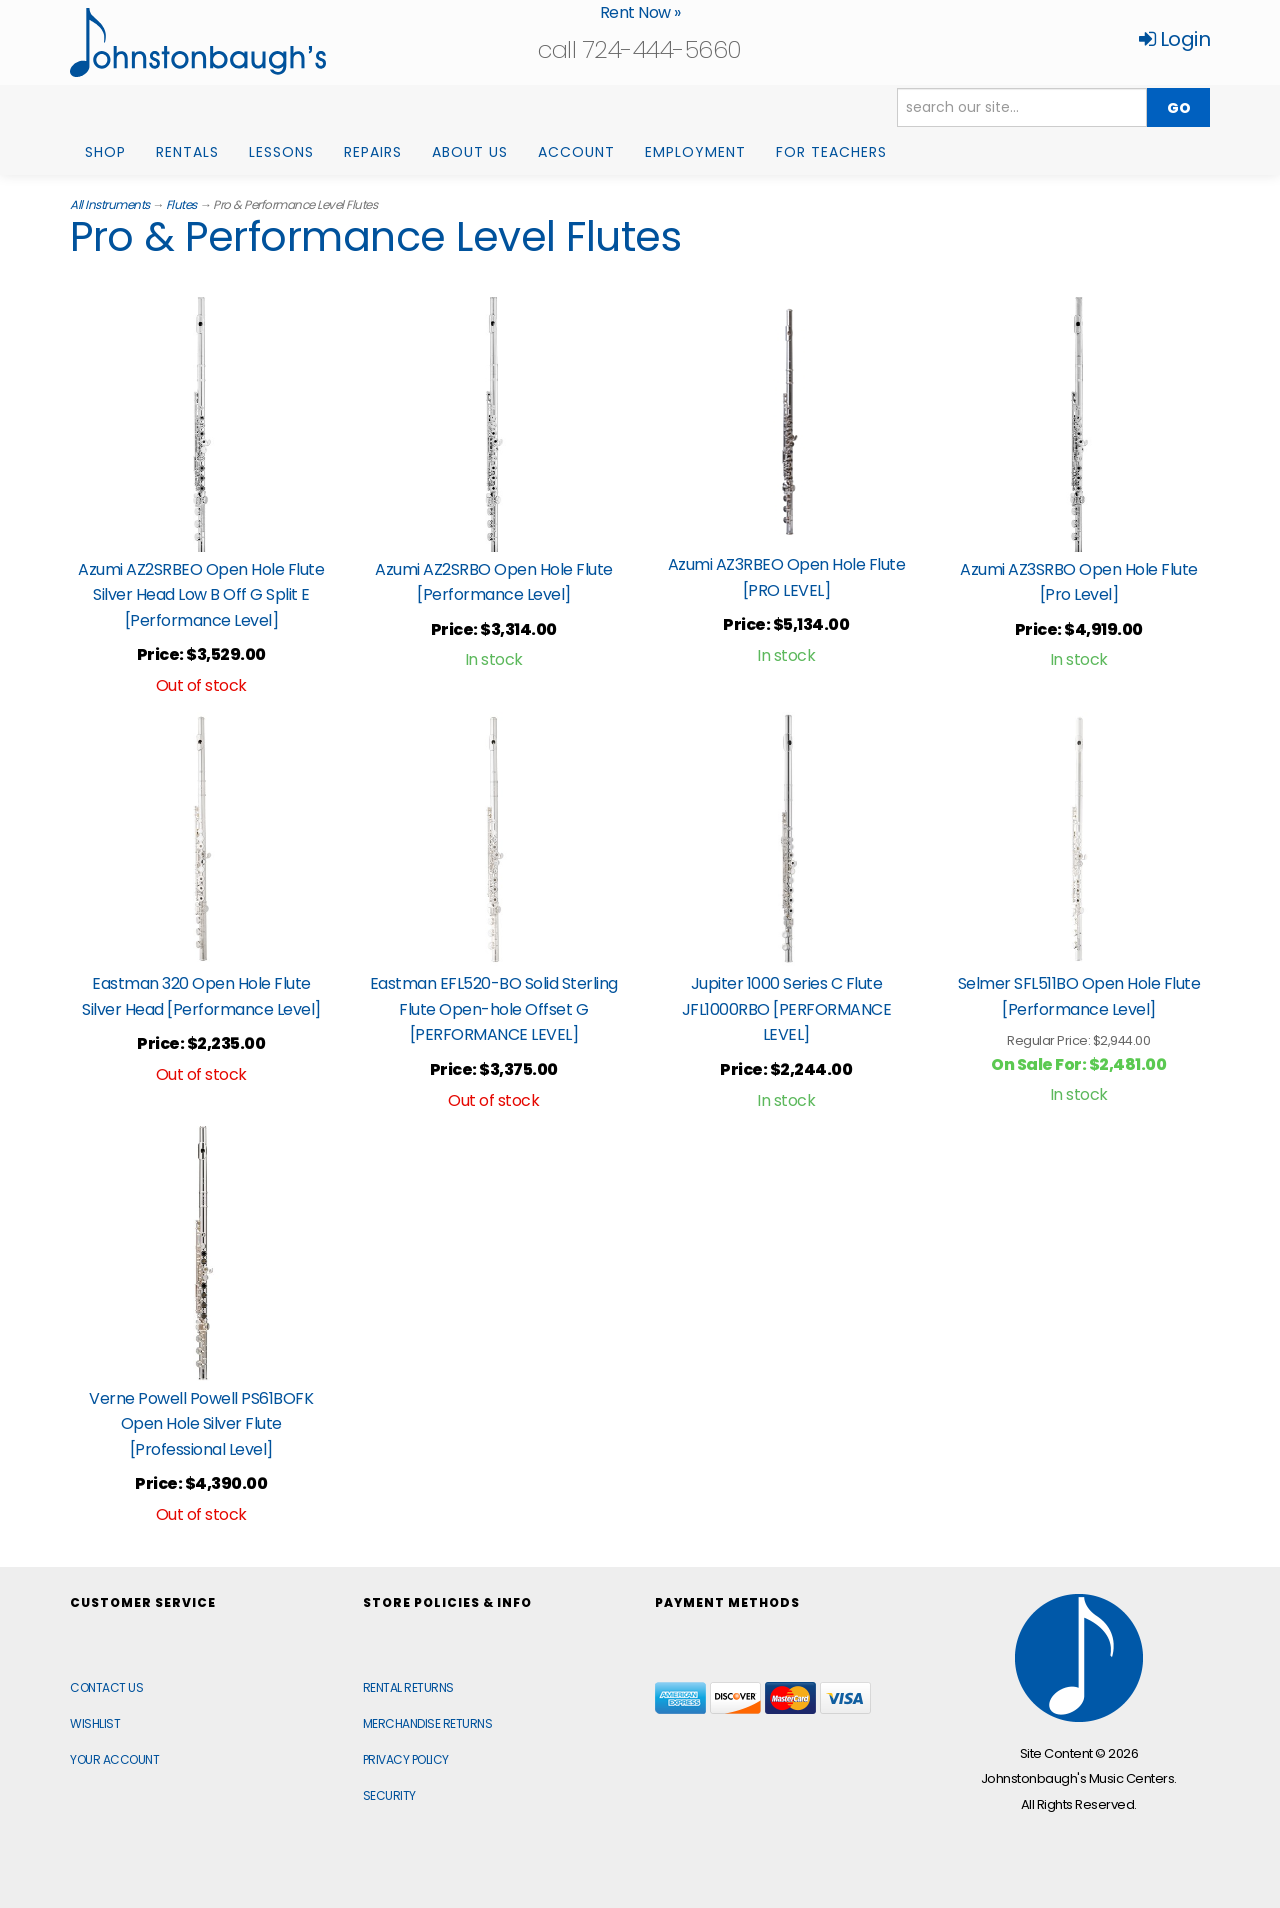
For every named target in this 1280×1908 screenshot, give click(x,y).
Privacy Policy (406, 1759)
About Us (470, 152)
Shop (105, 152)
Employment (695, 152)
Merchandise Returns (428, 1723)
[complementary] (1135, 1798)
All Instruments (110, 204)
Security (389, 1795)
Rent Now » (640, 12)
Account (576, 152)
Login (1175, 39)
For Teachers (831, 152)
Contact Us (106, 1687)
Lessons (281, 152)
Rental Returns (408, 1687)
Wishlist (95, 1723)
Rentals (187, 152)
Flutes (181, 204)
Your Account (114, 1759)
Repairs (373, 152)
